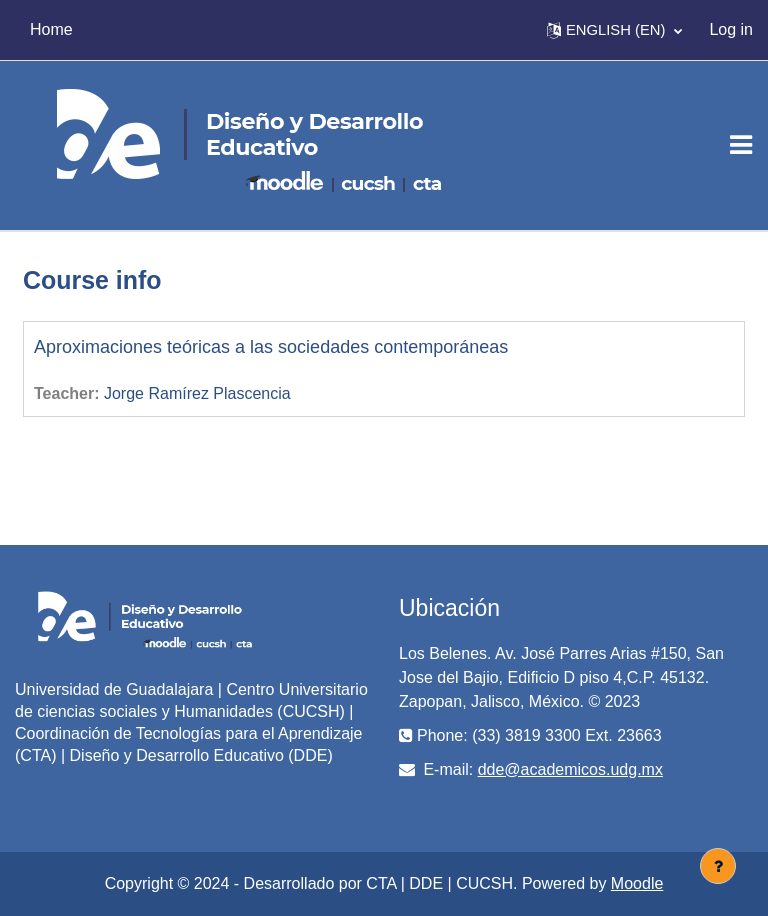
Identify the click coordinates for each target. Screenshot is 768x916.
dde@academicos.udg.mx (570, 769)
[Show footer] (718, 866)
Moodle (637, 883)
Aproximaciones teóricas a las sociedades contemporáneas (271, 347)
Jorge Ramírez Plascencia (197, 393)
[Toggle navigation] (741, 145)
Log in (731, 29)
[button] (614, 30)
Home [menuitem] (51, 29)
